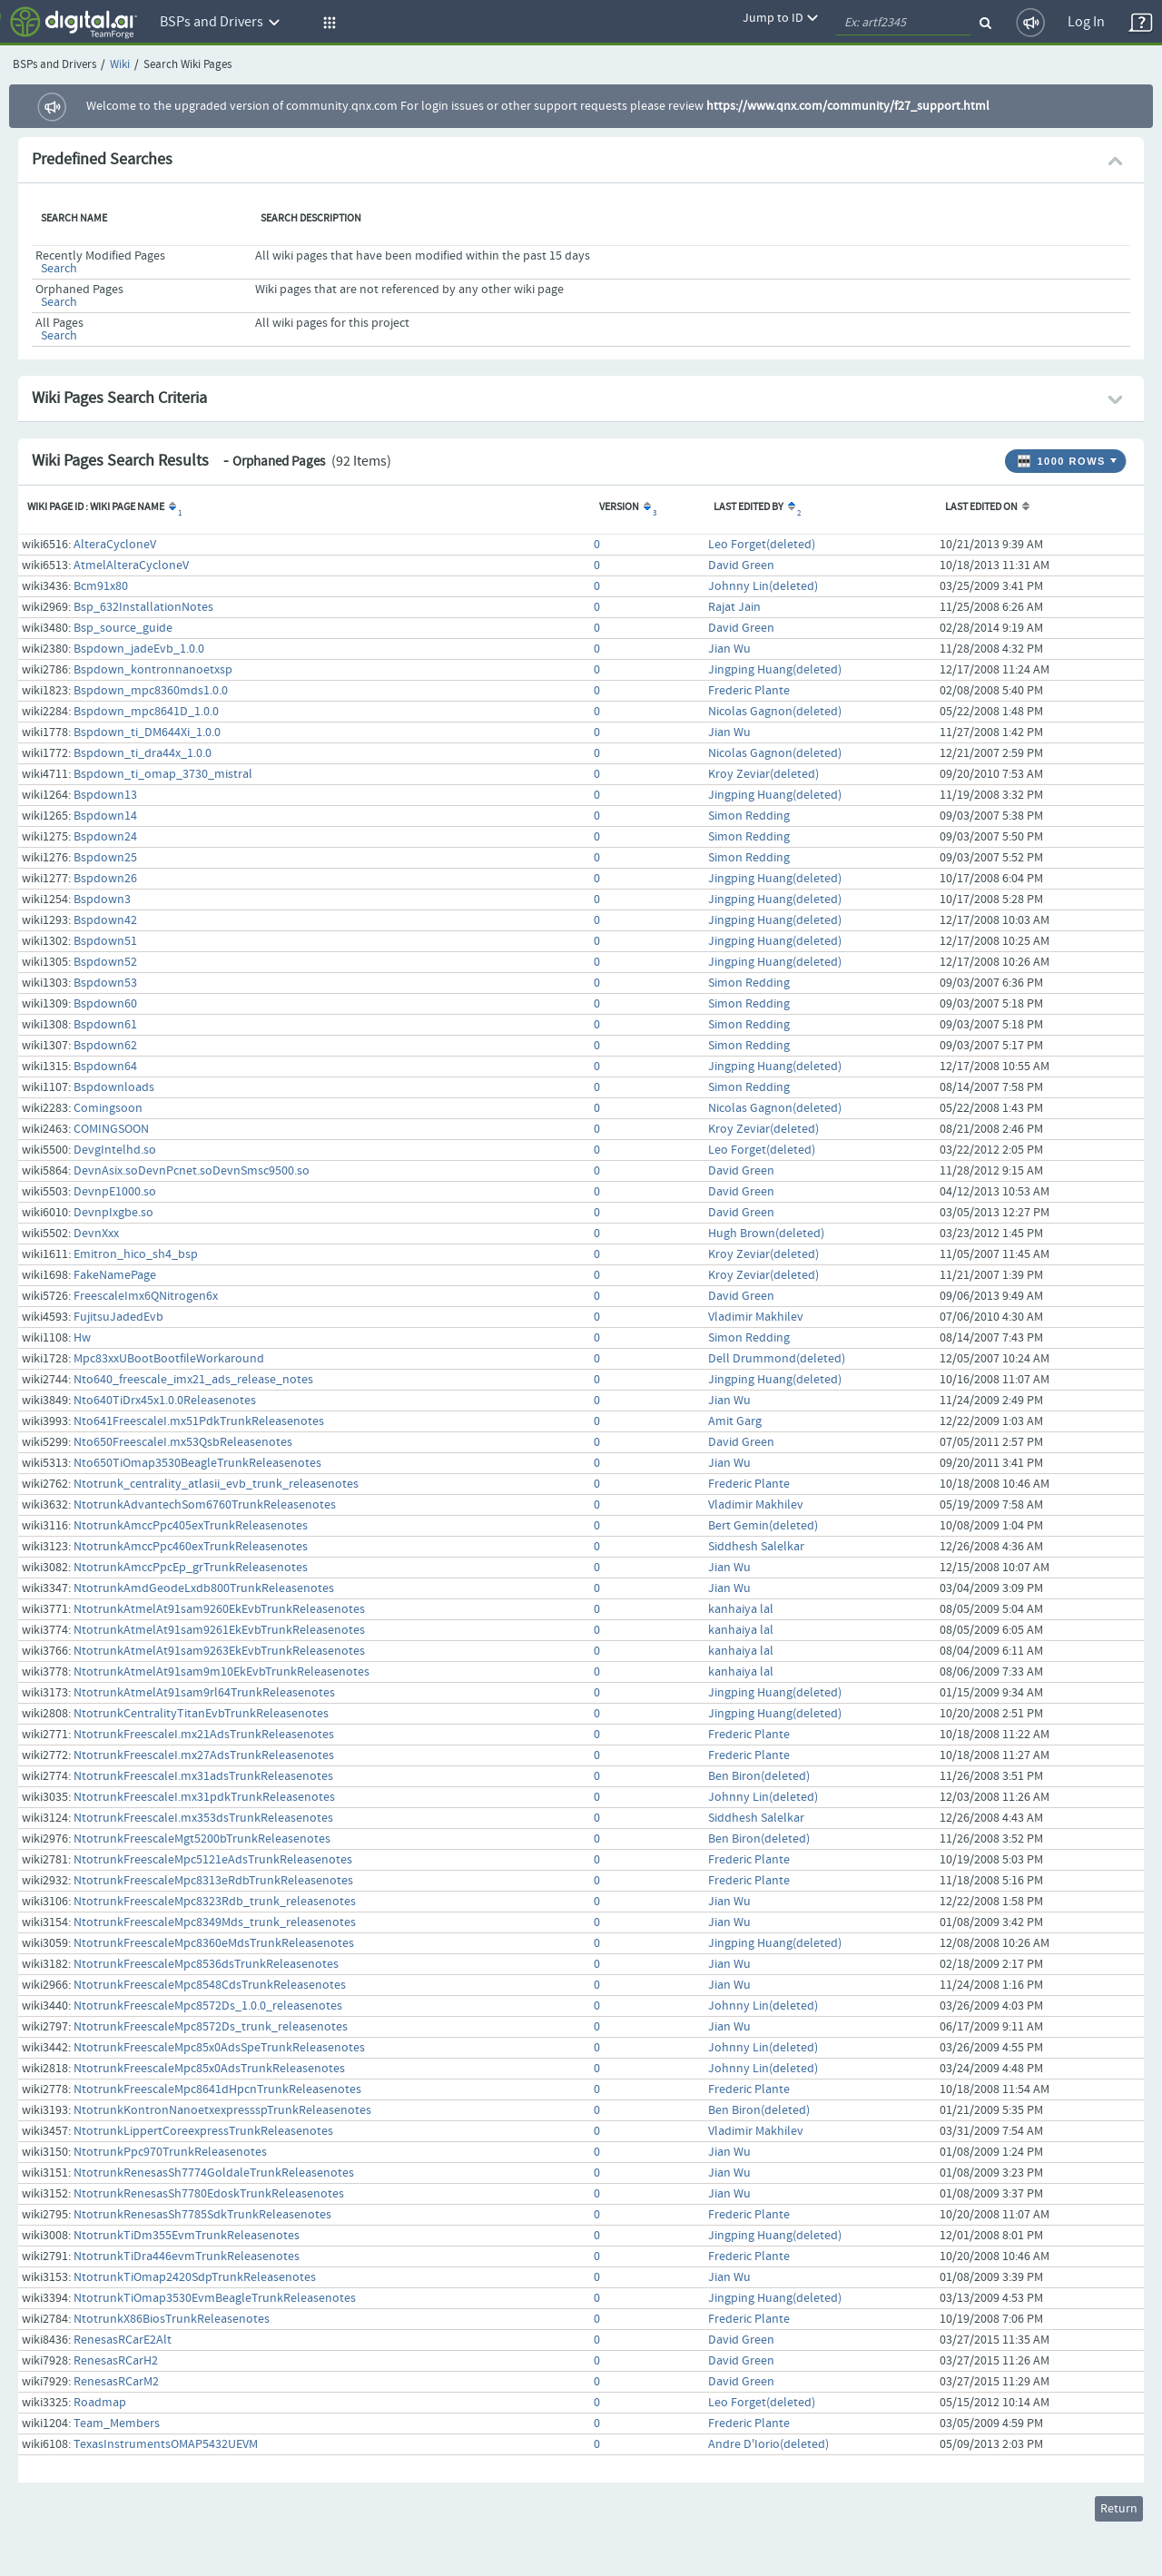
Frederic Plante (749, 691)
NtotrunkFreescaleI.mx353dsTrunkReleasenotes (203, 1818)
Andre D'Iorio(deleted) (768, 2444)
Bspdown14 (105, 816)
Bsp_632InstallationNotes (143, 607)
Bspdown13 (105, 795)
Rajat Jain (734, 607)
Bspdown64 (105, 1066)
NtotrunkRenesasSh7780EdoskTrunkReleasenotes (209, 2194)
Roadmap (100, 2402)
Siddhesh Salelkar (756, 1547)
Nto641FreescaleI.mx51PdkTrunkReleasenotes (199, 1421)
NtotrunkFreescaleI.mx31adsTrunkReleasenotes (203, 1776)
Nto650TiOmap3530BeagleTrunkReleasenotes (197, 1463)
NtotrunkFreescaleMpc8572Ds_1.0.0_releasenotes (208, 2006)
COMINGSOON (111, 1129)
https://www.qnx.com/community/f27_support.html (848, 106)
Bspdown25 (105, 858)
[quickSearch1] (903, 22)
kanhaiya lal (740, 1609)
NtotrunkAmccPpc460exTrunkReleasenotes (191, 1547)
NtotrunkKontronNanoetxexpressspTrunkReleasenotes (222, 2110)
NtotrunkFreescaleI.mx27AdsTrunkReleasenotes (204, 1755)
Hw (82, 1338)
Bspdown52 (105, 962)
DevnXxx (96, 1233)
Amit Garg (735, 1421)
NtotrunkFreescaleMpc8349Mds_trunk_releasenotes (215, 1922)
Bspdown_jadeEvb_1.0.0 (139, 649)
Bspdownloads (114, 1087)
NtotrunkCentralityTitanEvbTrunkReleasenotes (201, 1714)
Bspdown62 (105, 1045)
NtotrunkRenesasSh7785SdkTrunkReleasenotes (202, 2215)
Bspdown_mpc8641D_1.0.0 (146, 711)
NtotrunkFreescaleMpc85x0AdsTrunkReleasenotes (209, 2068)
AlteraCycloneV (115, 544)
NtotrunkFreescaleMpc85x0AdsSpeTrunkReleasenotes (219, 2048)
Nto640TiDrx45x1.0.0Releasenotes (165, 1400)
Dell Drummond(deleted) (776, 1359)
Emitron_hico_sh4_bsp (136, 1254)
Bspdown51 (105, 941)
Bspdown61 (105, 1025)
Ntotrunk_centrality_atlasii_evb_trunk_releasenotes (216, 1484)
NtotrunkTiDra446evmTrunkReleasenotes (187, 2256)
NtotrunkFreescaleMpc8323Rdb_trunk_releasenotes (215, 1901)
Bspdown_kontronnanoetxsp (153, 670)
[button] (326, 22)
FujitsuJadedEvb (118, 1317)
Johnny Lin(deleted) (763, 586)
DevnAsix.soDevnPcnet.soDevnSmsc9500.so (192, 1171)
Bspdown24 (105, 837)
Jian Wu (729, 649)
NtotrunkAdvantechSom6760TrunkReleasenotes (205, 1505)
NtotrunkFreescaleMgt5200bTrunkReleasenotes (202, 1839)
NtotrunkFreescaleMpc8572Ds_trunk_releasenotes (211, 2027)
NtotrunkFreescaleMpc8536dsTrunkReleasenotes (206, 1964)
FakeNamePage (115, 1275)
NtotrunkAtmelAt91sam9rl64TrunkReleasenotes (204, 1693)
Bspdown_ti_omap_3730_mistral (163, 774)
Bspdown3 (102, 899)
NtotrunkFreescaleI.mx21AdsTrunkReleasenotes (204, 1734)
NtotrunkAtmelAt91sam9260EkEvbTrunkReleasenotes (219, 1609)
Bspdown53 (105, 983)
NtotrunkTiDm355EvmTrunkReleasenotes (187, 2235)
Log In (1086, 22)
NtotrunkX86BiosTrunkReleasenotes (172, 2319)
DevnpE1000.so (115, 1192)
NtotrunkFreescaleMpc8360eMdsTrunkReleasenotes (214, 1943)
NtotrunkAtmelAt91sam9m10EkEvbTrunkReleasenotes (221, 1672)
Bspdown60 (105, 1004)
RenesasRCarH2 (116, 2361)
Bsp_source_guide (123, 628)
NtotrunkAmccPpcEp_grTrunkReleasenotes (191, 1567)
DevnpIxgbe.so (113, 1212)
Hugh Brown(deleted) (766, 1233)
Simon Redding (749, 816)
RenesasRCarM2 (116, 2382)
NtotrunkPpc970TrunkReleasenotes (170, 2152)
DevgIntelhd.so (115, 1150)
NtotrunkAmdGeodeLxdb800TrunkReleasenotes (204, 1588)
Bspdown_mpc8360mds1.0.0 (151, 691)
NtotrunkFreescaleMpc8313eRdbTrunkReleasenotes (213, 1881)
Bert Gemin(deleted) (763, 1526)
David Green (741, 565)
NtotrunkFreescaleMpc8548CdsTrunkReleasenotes (210, 1985)
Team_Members (117, 2423)
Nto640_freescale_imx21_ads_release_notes (193, 1380)
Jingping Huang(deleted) (775, 670)
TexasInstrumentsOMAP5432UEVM (166, 2444)
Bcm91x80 (101, 586)
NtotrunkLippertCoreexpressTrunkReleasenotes (203, 2131)
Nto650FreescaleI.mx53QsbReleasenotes (183, 1442)
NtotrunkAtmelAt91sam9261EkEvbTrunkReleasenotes (219, 1630)
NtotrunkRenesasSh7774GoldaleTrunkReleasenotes (214, 2173)
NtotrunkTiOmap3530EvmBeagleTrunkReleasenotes (215, 2298)
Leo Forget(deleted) (761, 544)
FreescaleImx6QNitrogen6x (146, 1296)
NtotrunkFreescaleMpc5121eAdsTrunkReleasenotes (213, 1860)
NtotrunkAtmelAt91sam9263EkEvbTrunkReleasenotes (219, 1651)
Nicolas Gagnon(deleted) (775, 711)
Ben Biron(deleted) (759, 1776)
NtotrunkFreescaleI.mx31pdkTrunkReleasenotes (204, 1797)
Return (1118, 2509)
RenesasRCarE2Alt (123, 2340)
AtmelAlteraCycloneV (131, 565)
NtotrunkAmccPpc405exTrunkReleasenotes (191, 1526)
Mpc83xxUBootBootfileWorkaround (169, 1359)
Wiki (120, 65)
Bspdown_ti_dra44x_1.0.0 (143, 753)
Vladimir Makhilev (755, 1317)
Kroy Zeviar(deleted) (763, 774)
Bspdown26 (105, 878)
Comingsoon (108, 1108)
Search (59, 269)
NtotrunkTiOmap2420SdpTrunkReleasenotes (195, 2277)
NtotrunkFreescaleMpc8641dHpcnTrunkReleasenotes (217, 2089)
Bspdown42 (105, 920)
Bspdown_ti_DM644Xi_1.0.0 (147, 732)
